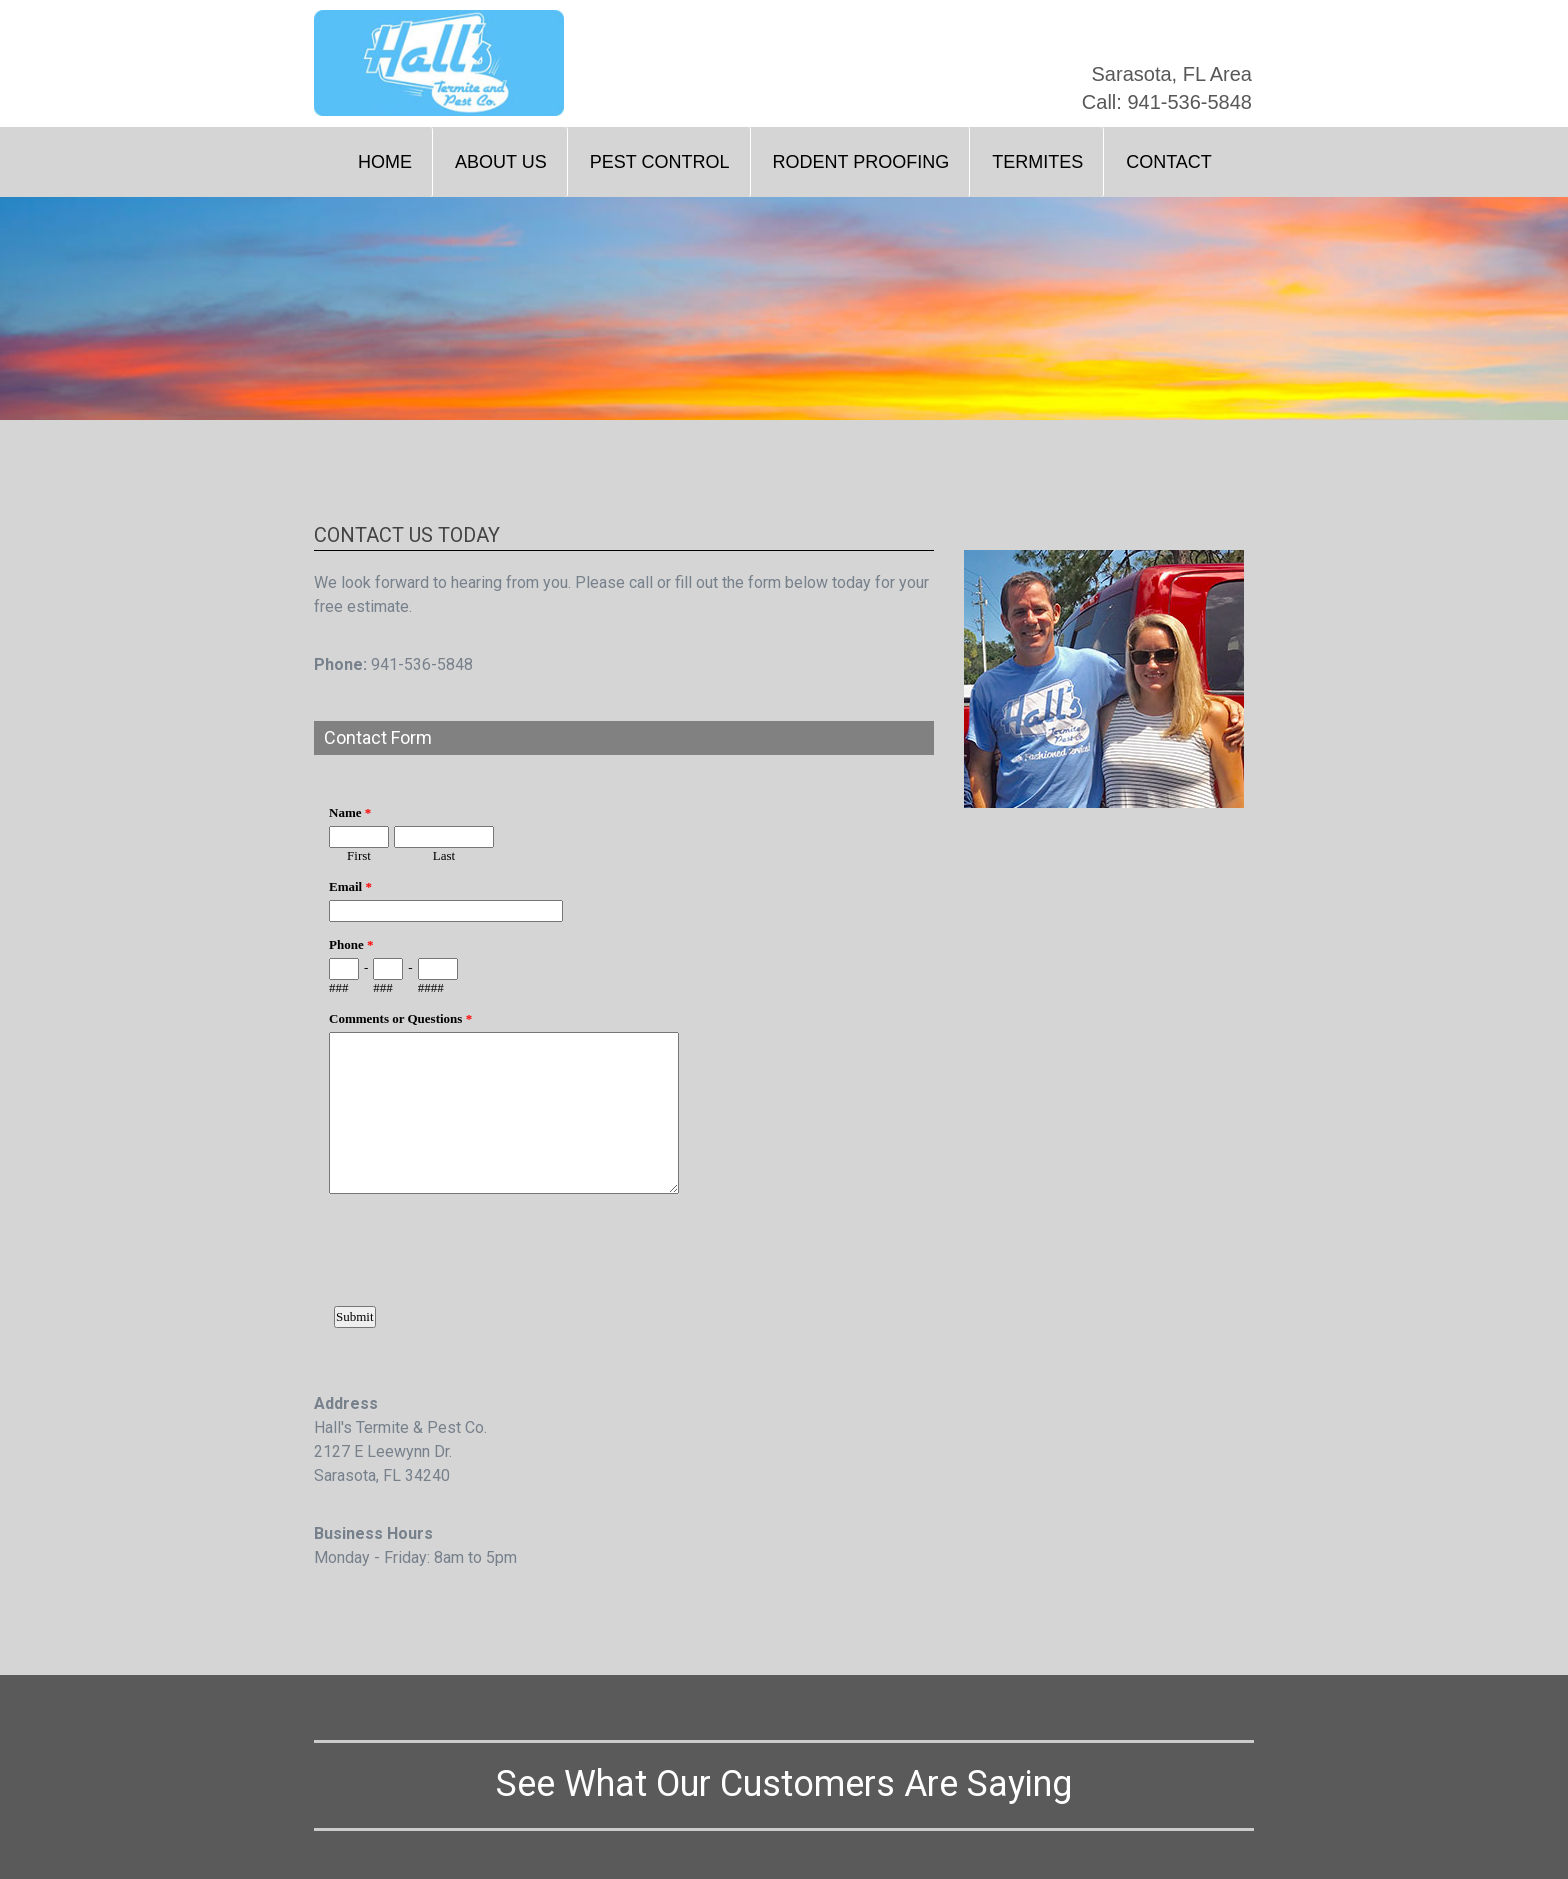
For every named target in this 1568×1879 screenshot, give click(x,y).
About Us (501, 162)
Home (385, 162)
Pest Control (660, 162)
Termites (1037, 162)
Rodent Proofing (861, 162)
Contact (1169, 162)
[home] (439, 63)
